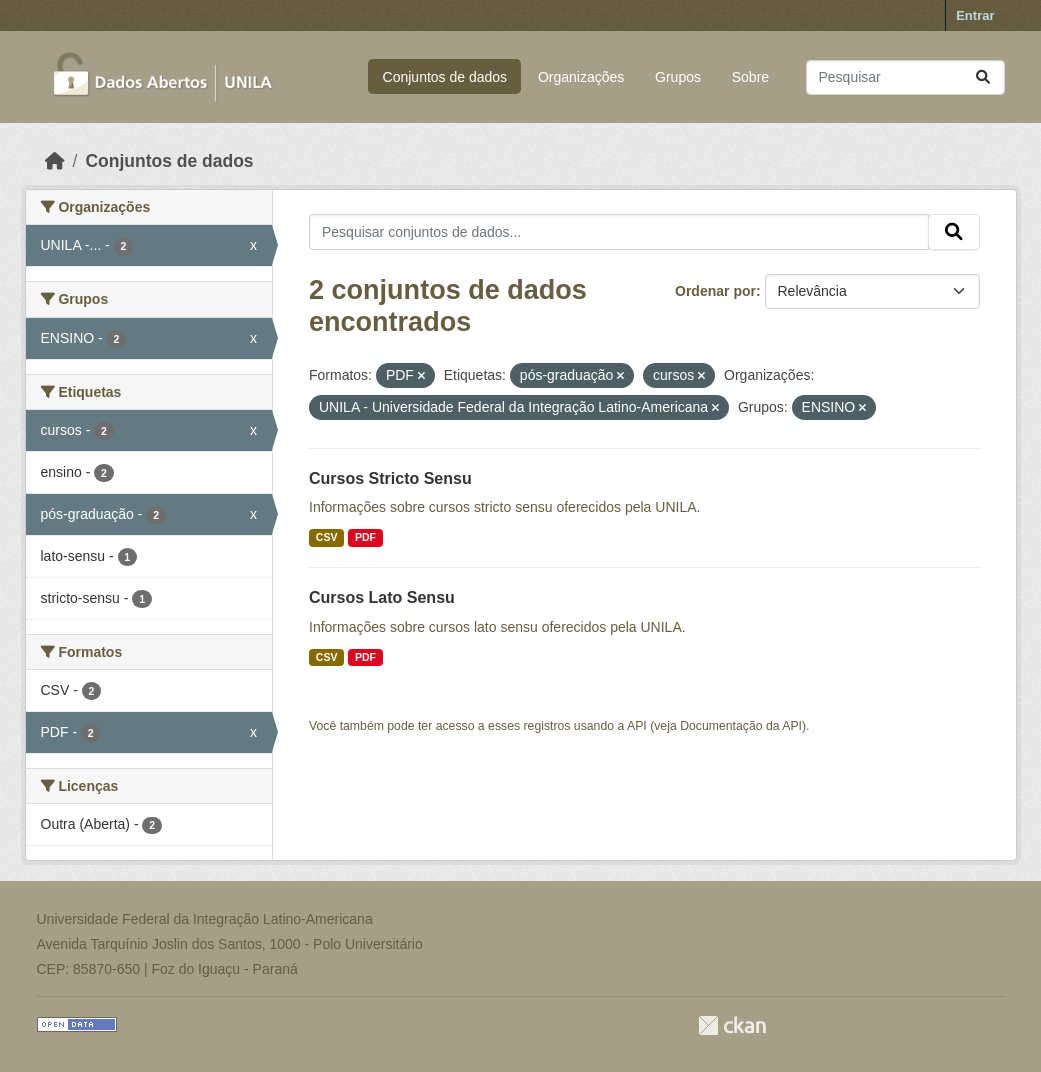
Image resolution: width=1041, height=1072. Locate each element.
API (637, 726)
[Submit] (983, 77)
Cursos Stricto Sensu (390, 478)
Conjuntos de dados (445, 77)
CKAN (732, 1025)
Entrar (975, 15)
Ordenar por (715, 291)
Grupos (678, 77)
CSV (327, 537)
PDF (365, 537)
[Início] (55, 161)
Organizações (581, 77)
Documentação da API (741, 726)
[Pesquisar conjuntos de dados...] (905, 77)
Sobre (750, 77)
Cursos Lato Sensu (382, 597)
